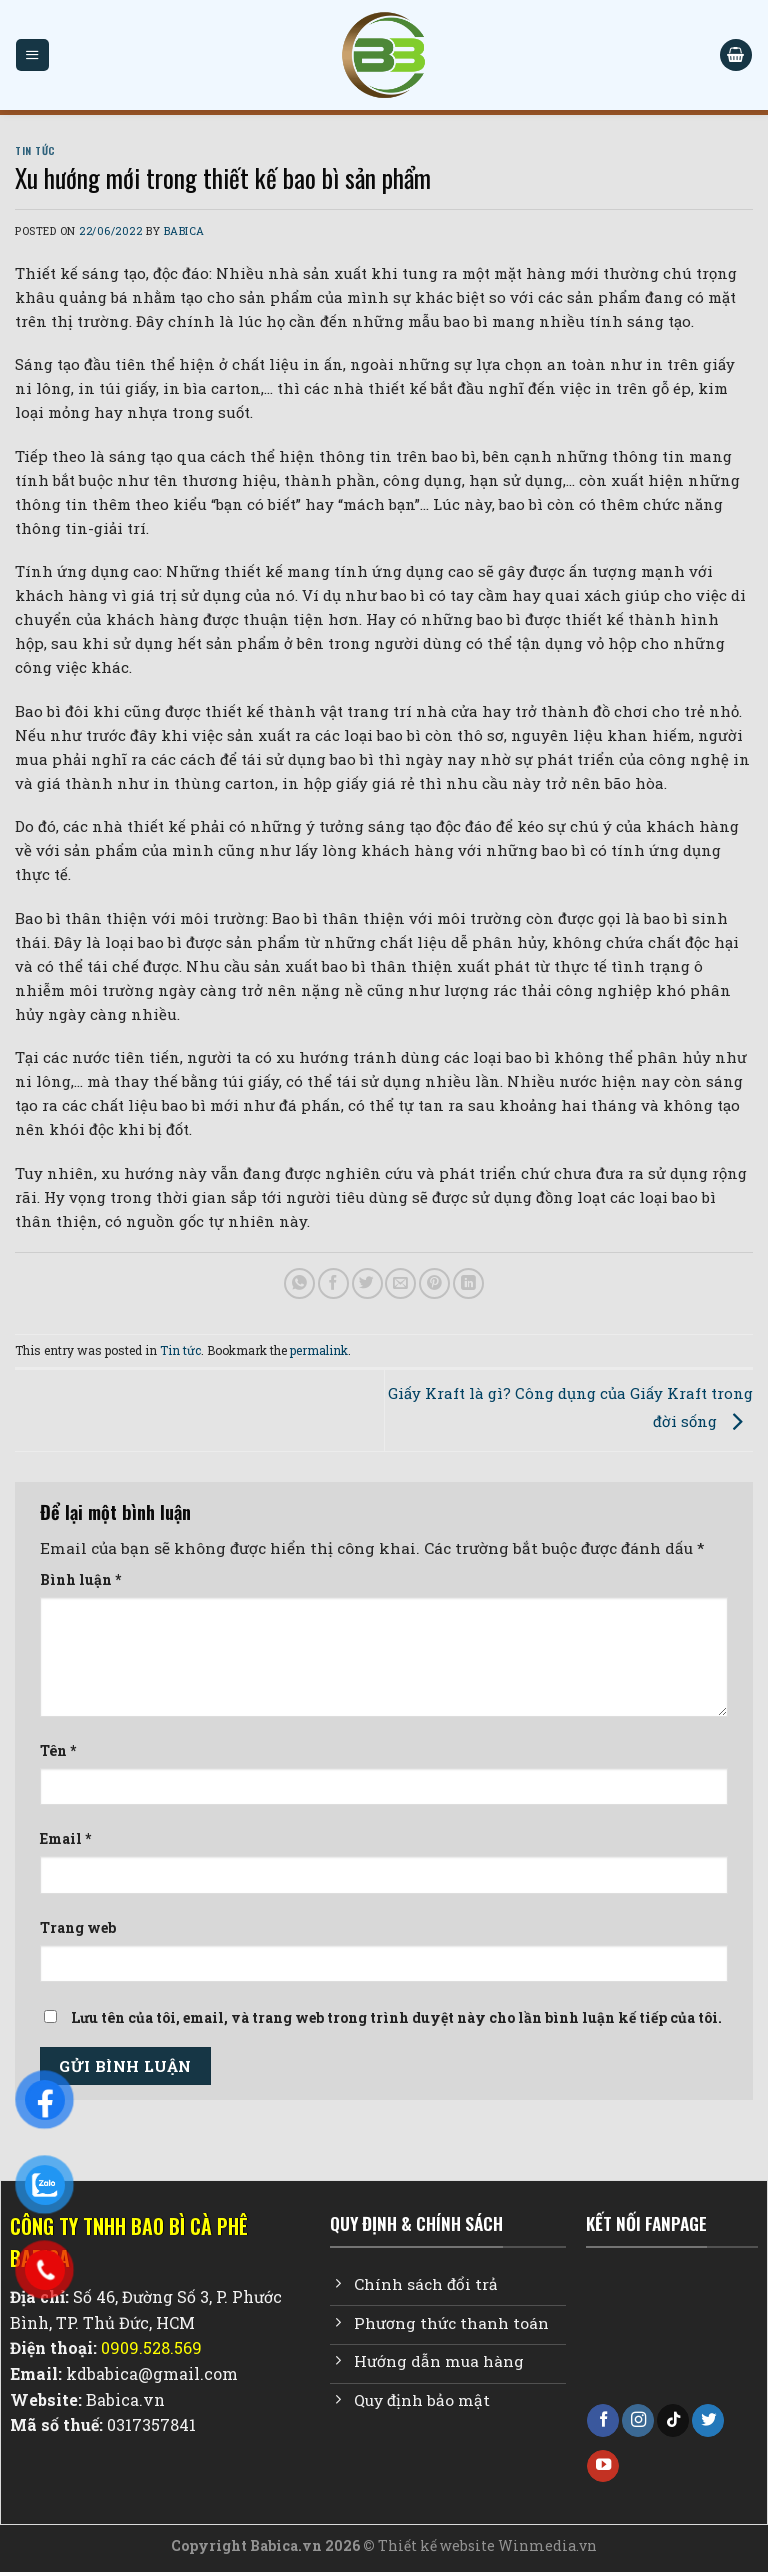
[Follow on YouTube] (603, 2466)
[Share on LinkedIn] (468, 1283)
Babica (184, 231)
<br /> (672, 2332)
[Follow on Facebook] (603, 2420)
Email (65, 1838)
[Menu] (32, 55)
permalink (319, 1350)
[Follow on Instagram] (638, 2420)
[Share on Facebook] (333, 1283)
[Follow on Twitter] (708, 2420)
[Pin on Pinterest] (434, 1283)
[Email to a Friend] (400, 1283)
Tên (58, 1750)
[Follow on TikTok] (673, 2420)
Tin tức (35, 150)
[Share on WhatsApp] (299, 1283)
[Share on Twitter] (367, 1283)
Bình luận (80, 1579)
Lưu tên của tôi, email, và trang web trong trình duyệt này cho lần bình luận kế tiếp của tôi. (396, 2017)
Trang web (78, 1927)
